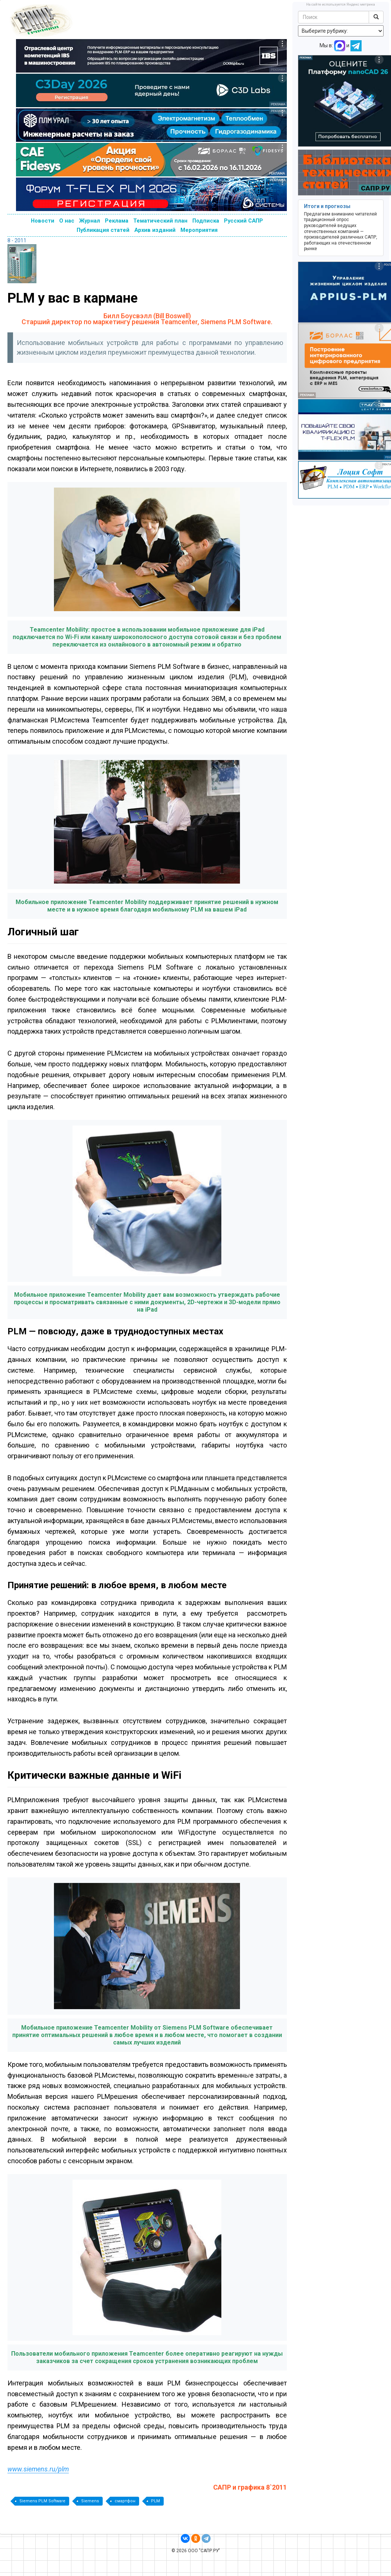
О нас (66, 220)
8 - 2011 (16, 240)
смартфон (125, 2501)
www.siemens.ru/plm (38, 2469)
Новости (42, 220)
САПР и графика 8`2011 (250, 2487)
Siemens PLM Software (42, 2501)
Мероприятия (199, 230)
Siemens (90, 2501)
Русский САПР (243, 220)
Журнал (89, 220)
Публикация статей (103, 230)
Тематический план (160, 220)
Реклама (116, 220)
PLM (155, 2501)
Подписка (205, 220)
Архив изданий (155, 230)
